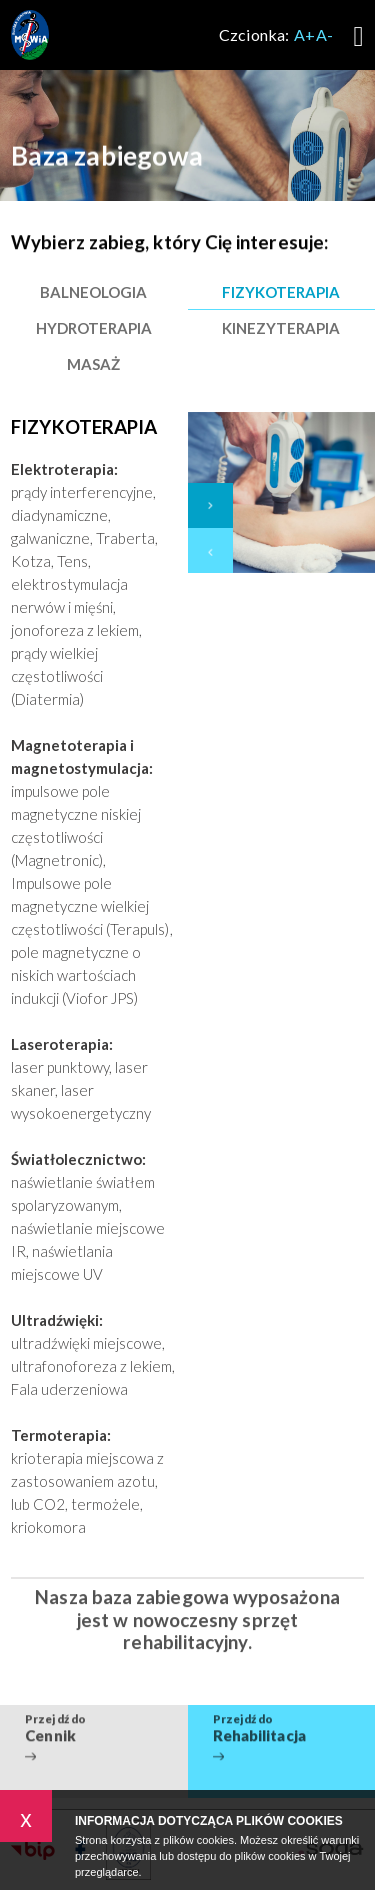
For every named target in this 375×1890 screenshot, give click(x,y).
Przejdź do (93, 1720)
